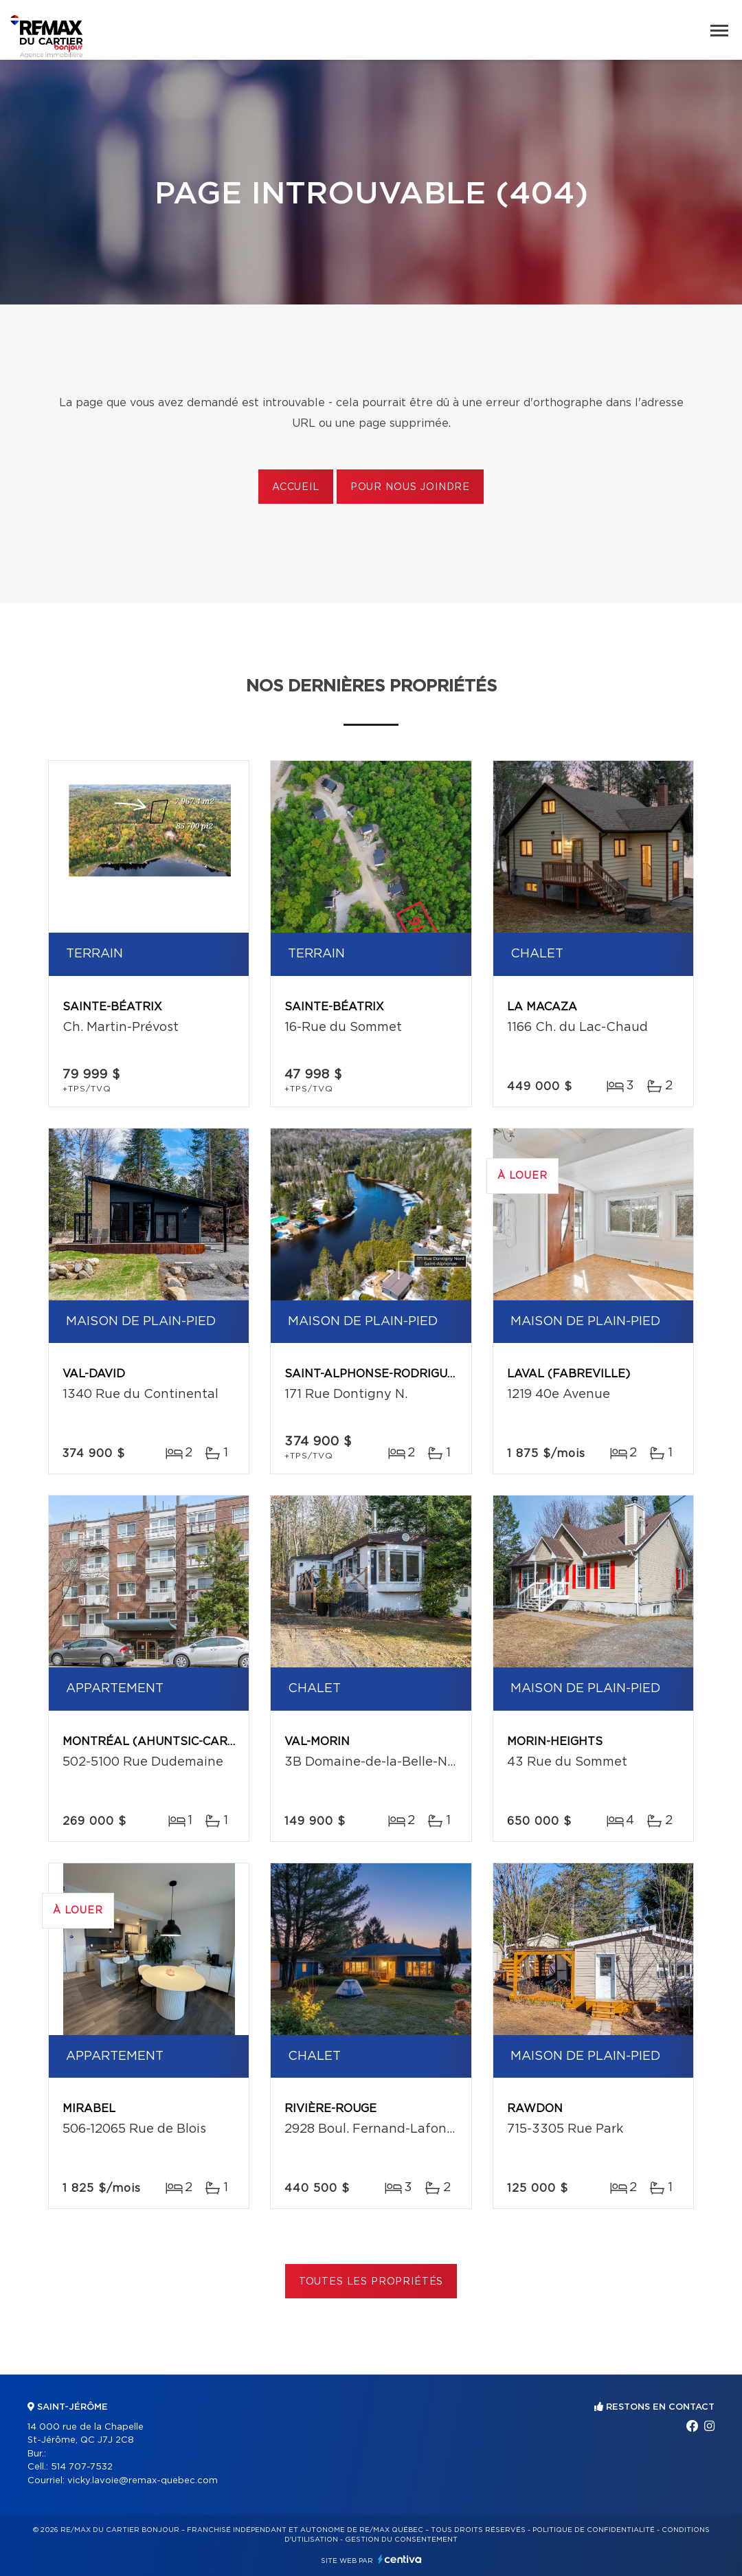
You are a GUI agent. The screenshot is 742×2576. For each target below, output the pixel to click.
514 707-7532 (82, 2467)
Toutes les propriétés (371, 2282)
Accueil (295, 487)
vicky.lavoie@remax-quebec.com (142, 2480)
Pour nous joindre (410, 487)
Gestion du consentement (401, 2539)
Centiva (400, 2559)
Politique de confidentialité (593, 2530)
